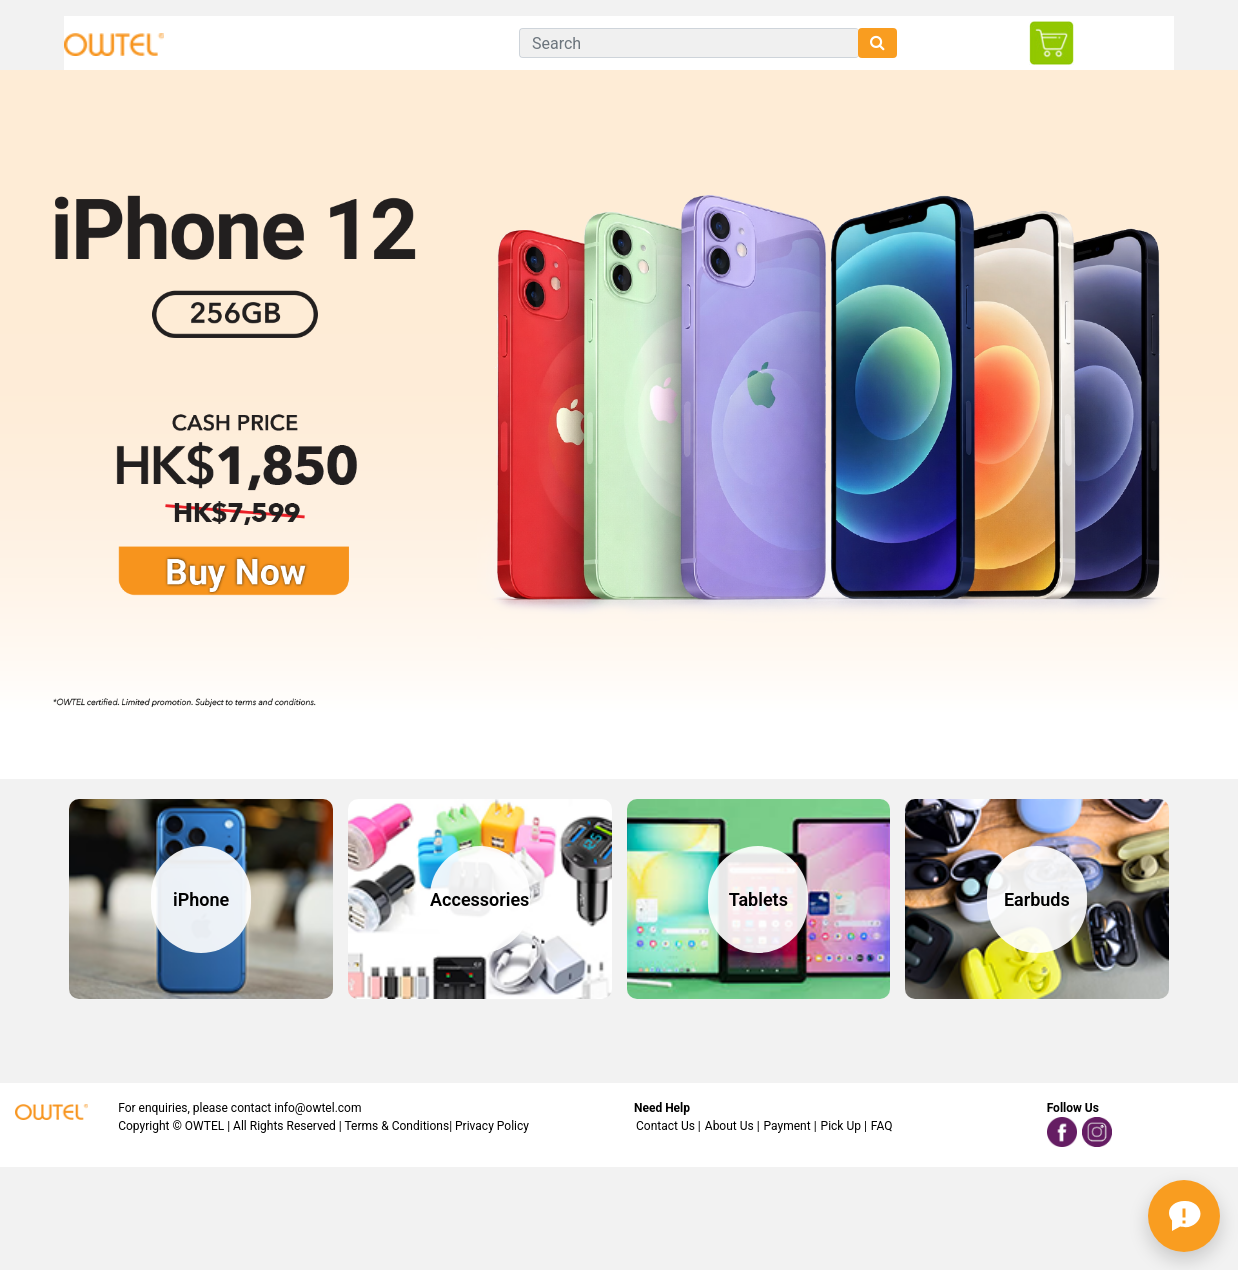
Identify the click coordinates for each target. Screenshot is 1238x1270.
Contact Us (665, 1126)
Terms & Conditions (397, 1126)
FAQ (882, 1126)
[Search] (689, 43)
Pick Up (841, 1126)
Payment (787, 1126)
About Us (729, 1126)
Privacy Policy (492, 1126)
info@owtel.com (317, 1108)
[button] (1184, 1216)
